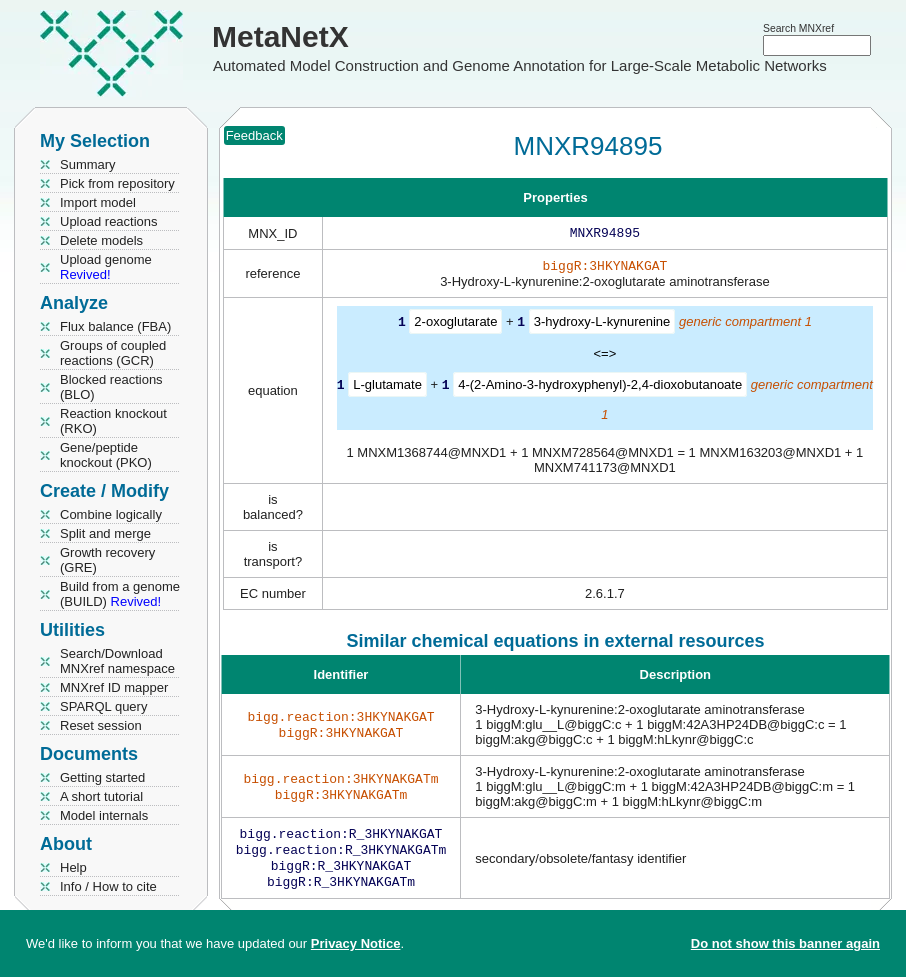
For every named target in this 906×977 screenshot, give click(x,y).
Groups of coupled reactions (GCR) (113, 353)
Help (73, 867)
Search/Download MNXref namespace (117, 661)
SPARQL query (103, 706)
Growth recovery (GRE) (107, 560)
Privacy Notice (356, 943)
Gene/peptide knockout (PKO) (106, 455)
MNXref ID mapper (114, 687)
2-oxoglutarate (455, 325)
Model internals (104, 815)
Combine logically (111, 514)
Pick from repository (117, 183)
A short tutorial (101, 796)
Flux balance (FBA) (115, 326)
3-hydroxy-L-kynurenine (602, 325)
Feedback (254, 135)
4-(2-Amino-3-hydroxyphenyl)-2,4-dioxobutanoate (600, 387)
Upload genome (106, 267)
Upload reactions (109, 221)
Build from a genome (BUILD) (120, 594)
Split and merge (105, 533)
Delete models (101, 240)
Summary (88, 164)
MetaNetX (280, 36)
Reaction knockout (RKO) (113, 421)
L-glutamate (387, 387)
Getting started (102, 777)
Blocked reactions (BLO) (111, 387)
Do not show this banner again (785, 943)
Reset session (101, 725)
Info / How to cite (108, 886)
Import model (98, 202)
